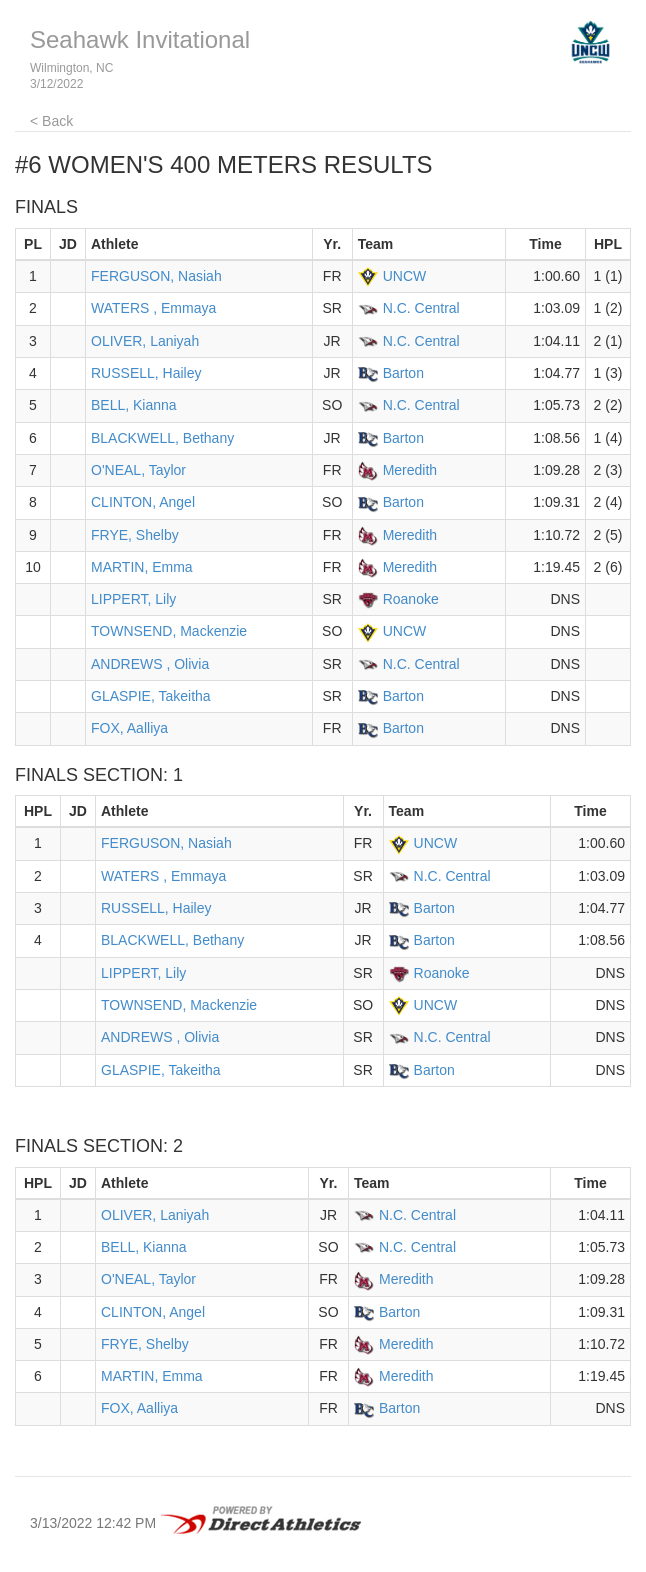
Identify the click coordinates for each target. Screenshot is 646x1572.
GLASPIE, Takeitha (151, 696)
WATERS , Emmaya (153, 308)
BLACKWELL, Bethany (162, 438)
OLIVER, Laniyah (145, 341)
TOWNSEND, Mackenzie (169, 631)
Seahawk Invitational (140, 39)
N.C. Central (421, 308)
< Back (51, 121)
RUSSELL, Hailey (146, 373)
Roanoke (411, 599)
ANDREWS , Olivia (150, 664)
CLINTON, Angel (143, 502)
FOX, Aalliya (129, 728)
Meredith (410, 470)
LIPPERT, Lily (133, 599)
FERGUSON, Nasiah (156, 276)
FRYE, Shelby (135, 535)
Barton (403, 373)
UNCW (405, 276)
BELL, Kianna (134, 405)
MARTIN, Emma (142, 567)
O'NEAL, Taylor (138, 470)
